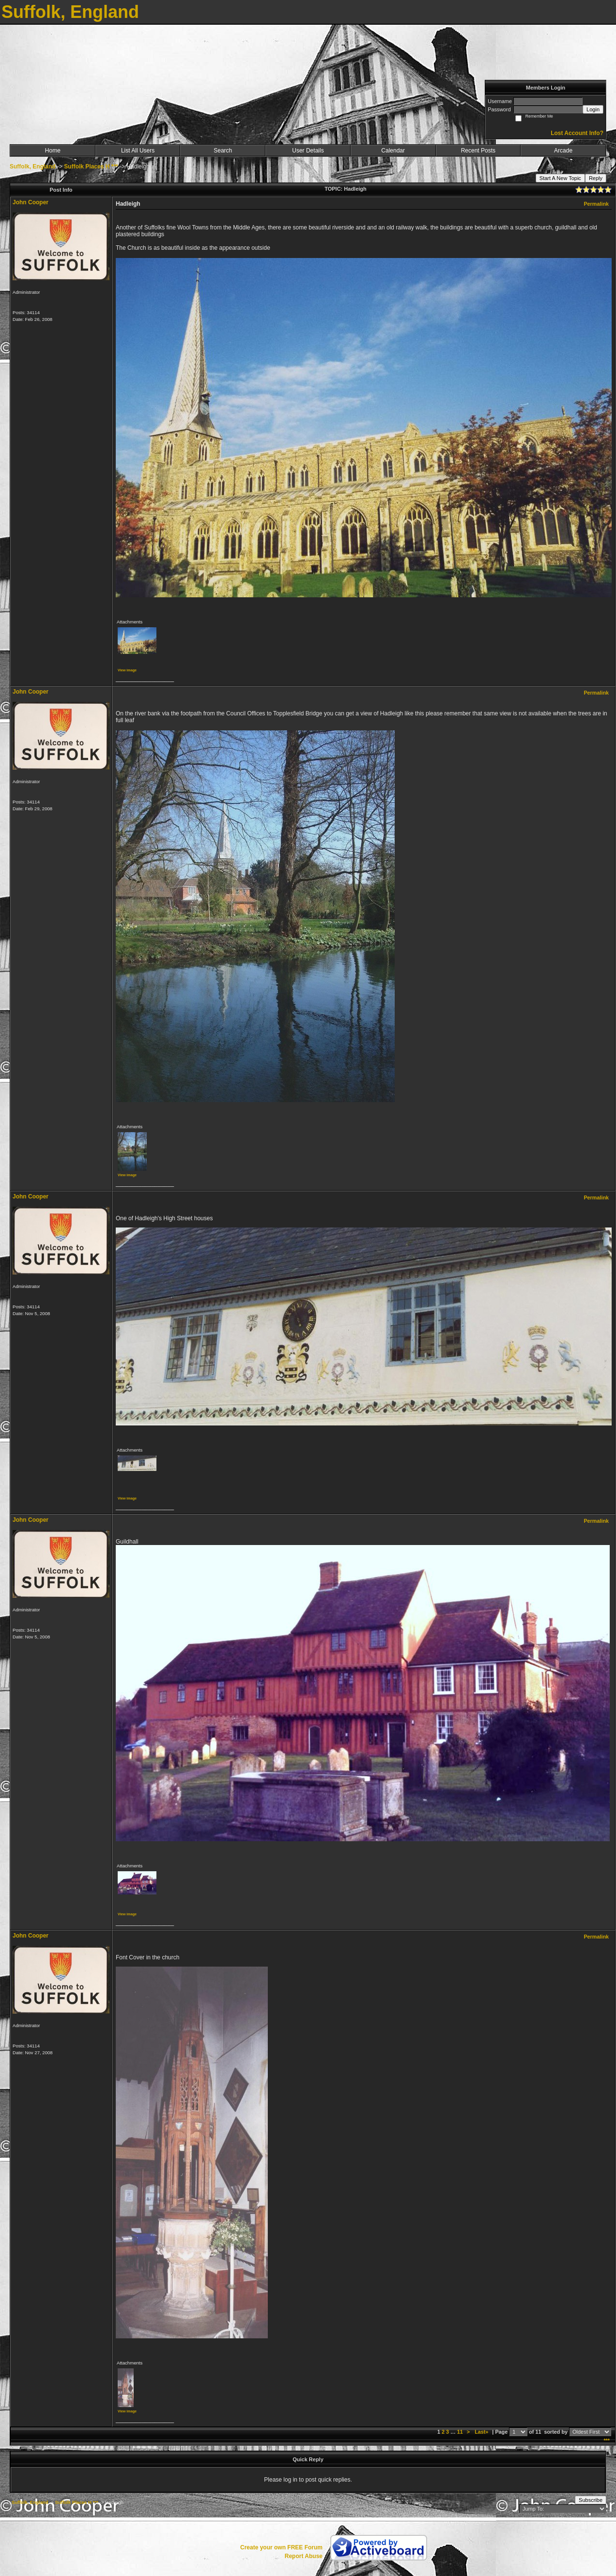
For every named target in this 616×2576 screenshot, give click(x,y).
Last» (482, 2432)
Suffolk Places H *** (91, 166)
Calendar (393, 150)
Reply (595, 178)
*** (606, 2440)
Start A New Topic (560, 178)
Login (593, 109)
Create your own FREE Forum (281, 2547)
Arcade (563, 150)
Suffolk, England (33, 166)
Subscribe (590, 2500)
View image (127, 670)
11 (460, 2432)
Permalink (596, 204)
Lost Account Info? (577, 133)
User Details (307, 150)
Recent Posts (478, 150)
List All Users (137, 150)
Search (223, 150)
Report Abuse (304, 2556)
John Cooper (30, 202)
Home (53, 150)
